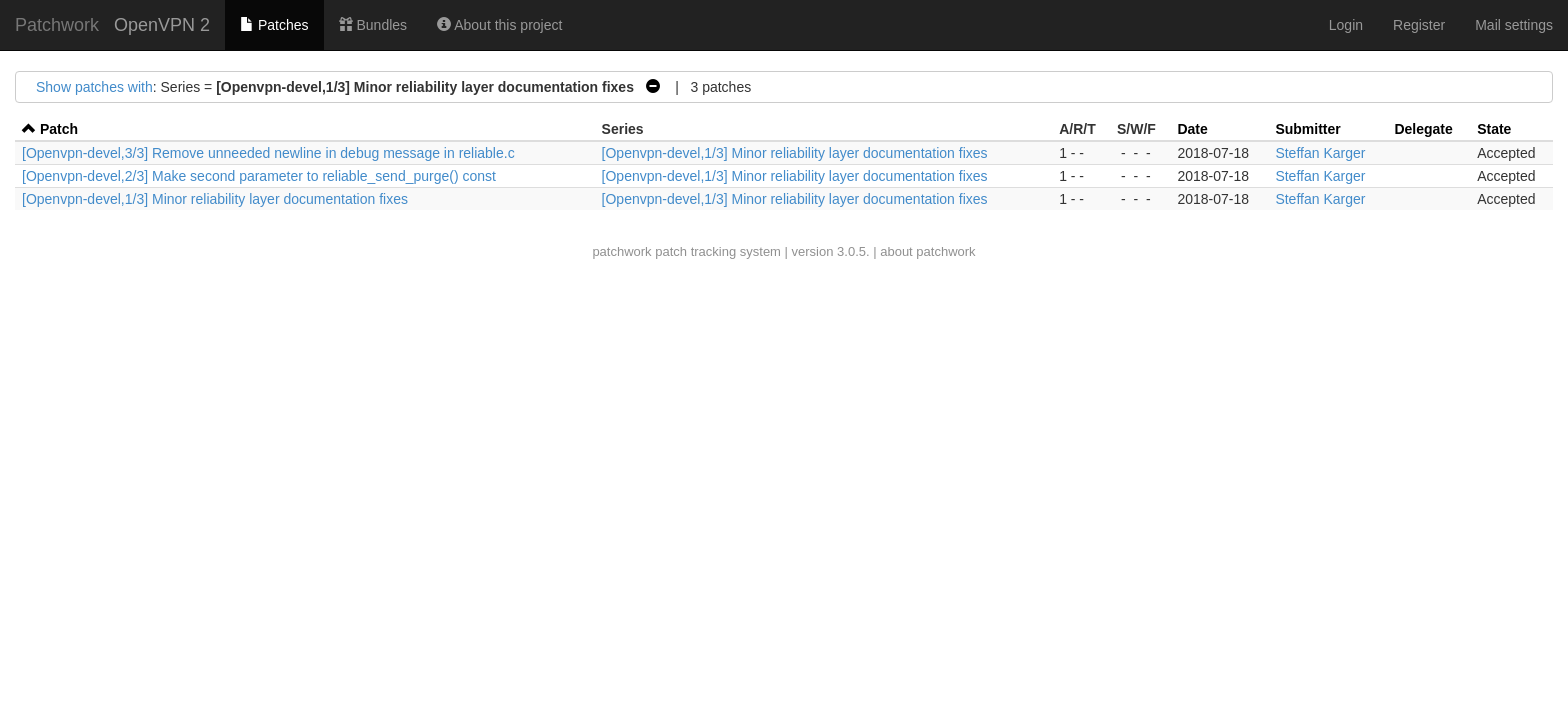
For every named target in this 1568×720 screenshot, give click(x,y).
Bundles (373, 25)
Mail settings (1514, 25)
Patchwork (57, 25)
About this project (499, 25)
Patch (59, 129)
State (1494, 129)
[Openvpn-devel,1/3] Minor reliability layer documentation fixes (795, 153)
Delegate (1423, 129)
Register (1419, 25)
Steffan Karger (1320, 153)
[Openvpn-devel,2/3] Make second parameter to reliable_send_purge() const (259, 176)
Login (1346, 25)
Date (1192, 129)
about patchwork (927, 251)
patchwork (621, 251)
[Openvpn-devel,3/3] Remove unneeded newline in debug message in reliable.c (268, 153)
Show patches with (94, 87)
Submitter (1307, 129)
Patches (274, 25)
